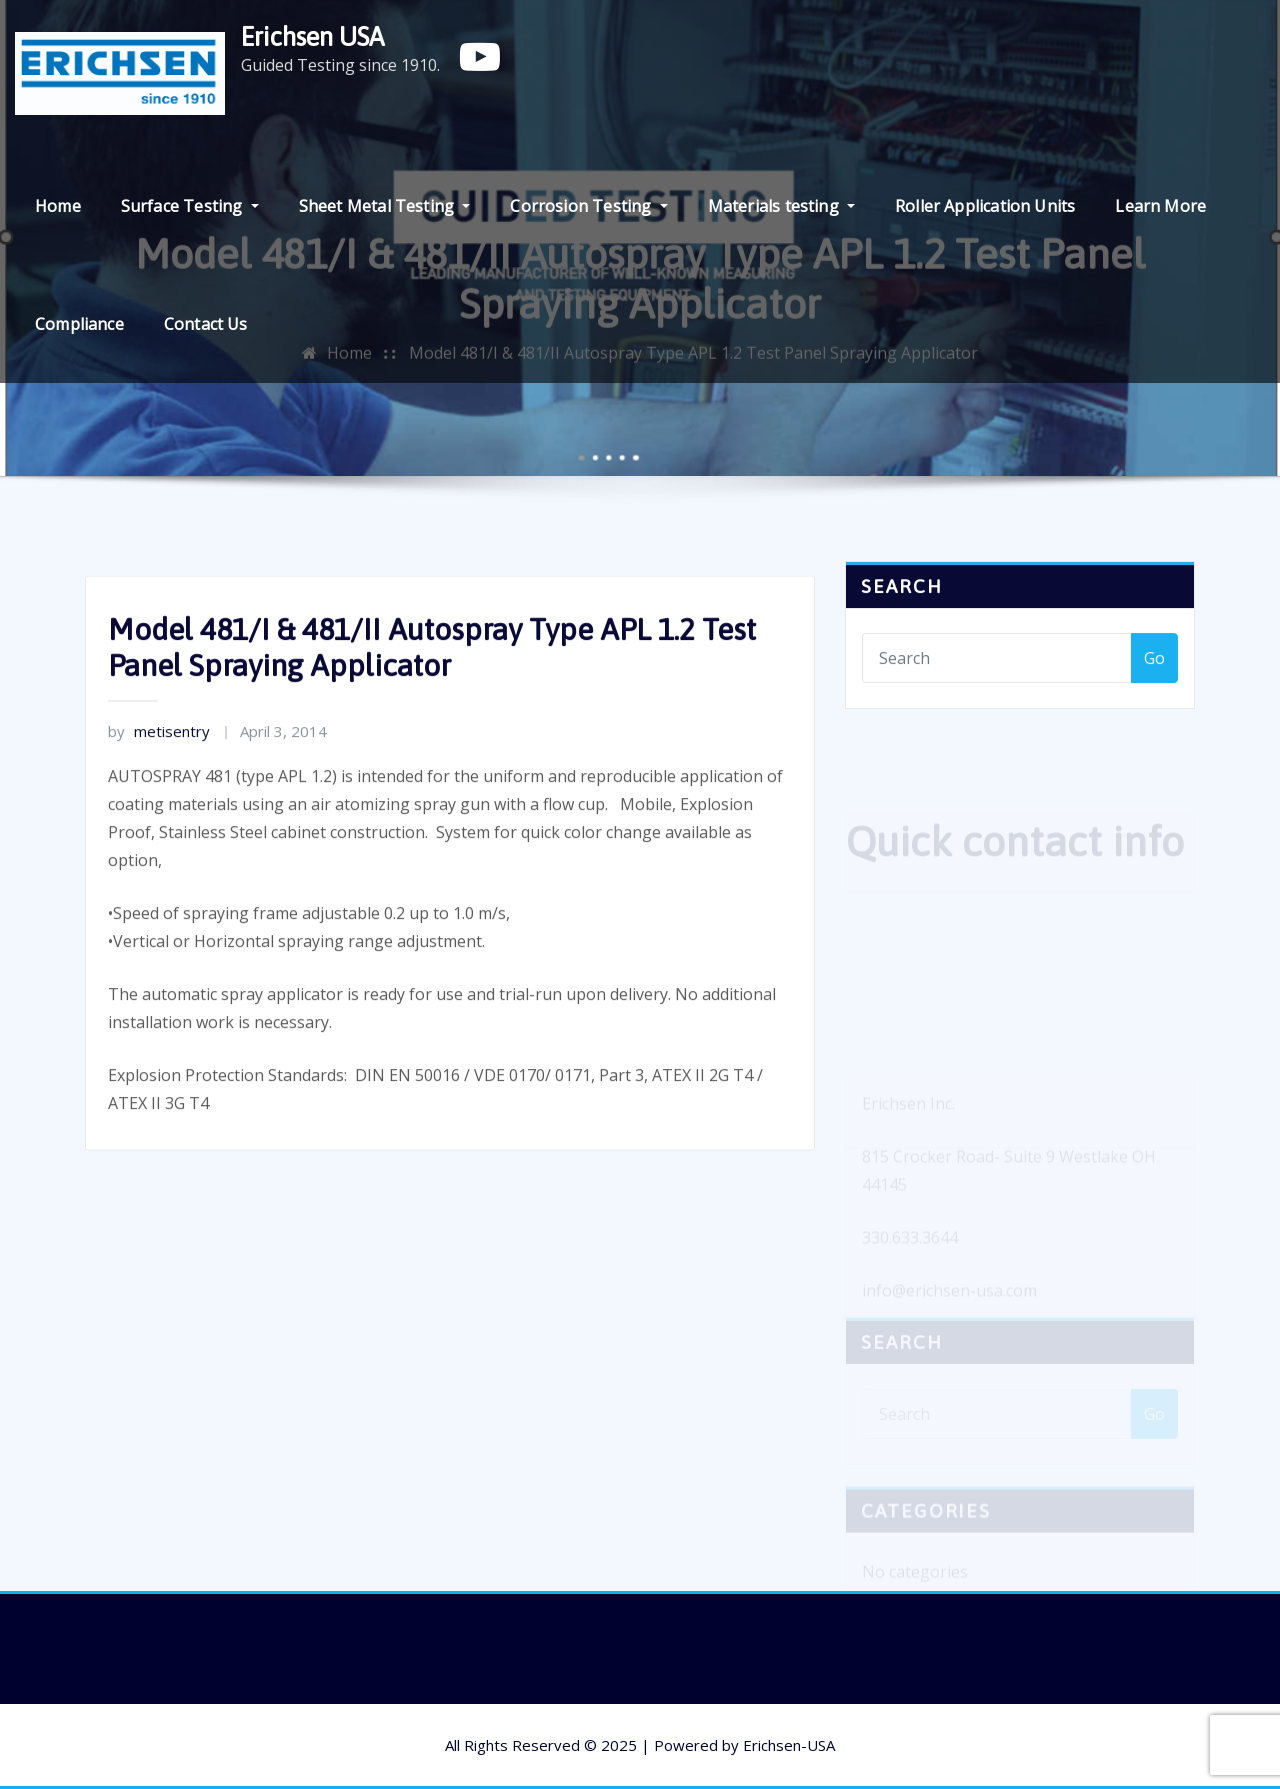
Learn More (1160, 206)
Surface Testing (190, 206)
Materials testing (781, 206)
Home (58, 206)
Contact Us (206, 324)
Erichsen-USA (789, 1745)
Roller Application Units (985, 206)
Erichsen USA (312, 36)
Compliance (79, 324)
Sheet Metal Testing (385, 206)
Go (1154, 667)
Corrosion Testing (588, 206)
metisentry (159, 765)
